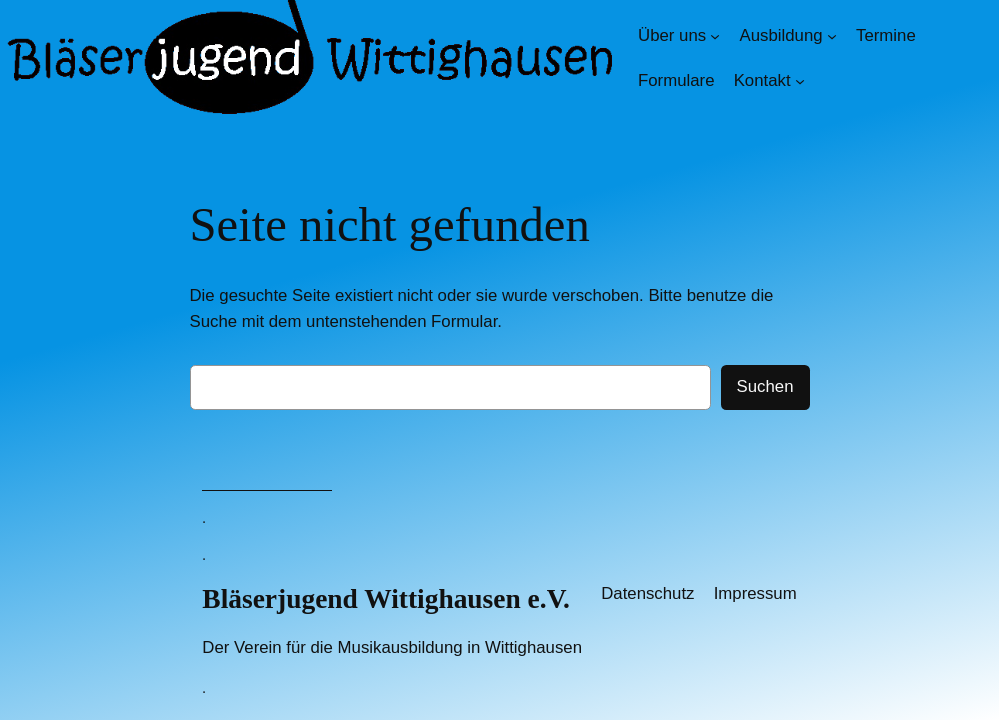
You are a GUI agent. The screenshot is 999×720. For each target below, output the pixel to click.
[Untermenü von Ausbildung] (832, 36)
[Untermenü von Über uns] (715, 36)
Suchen (765, 386)
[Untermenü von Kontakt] (800, 81)
